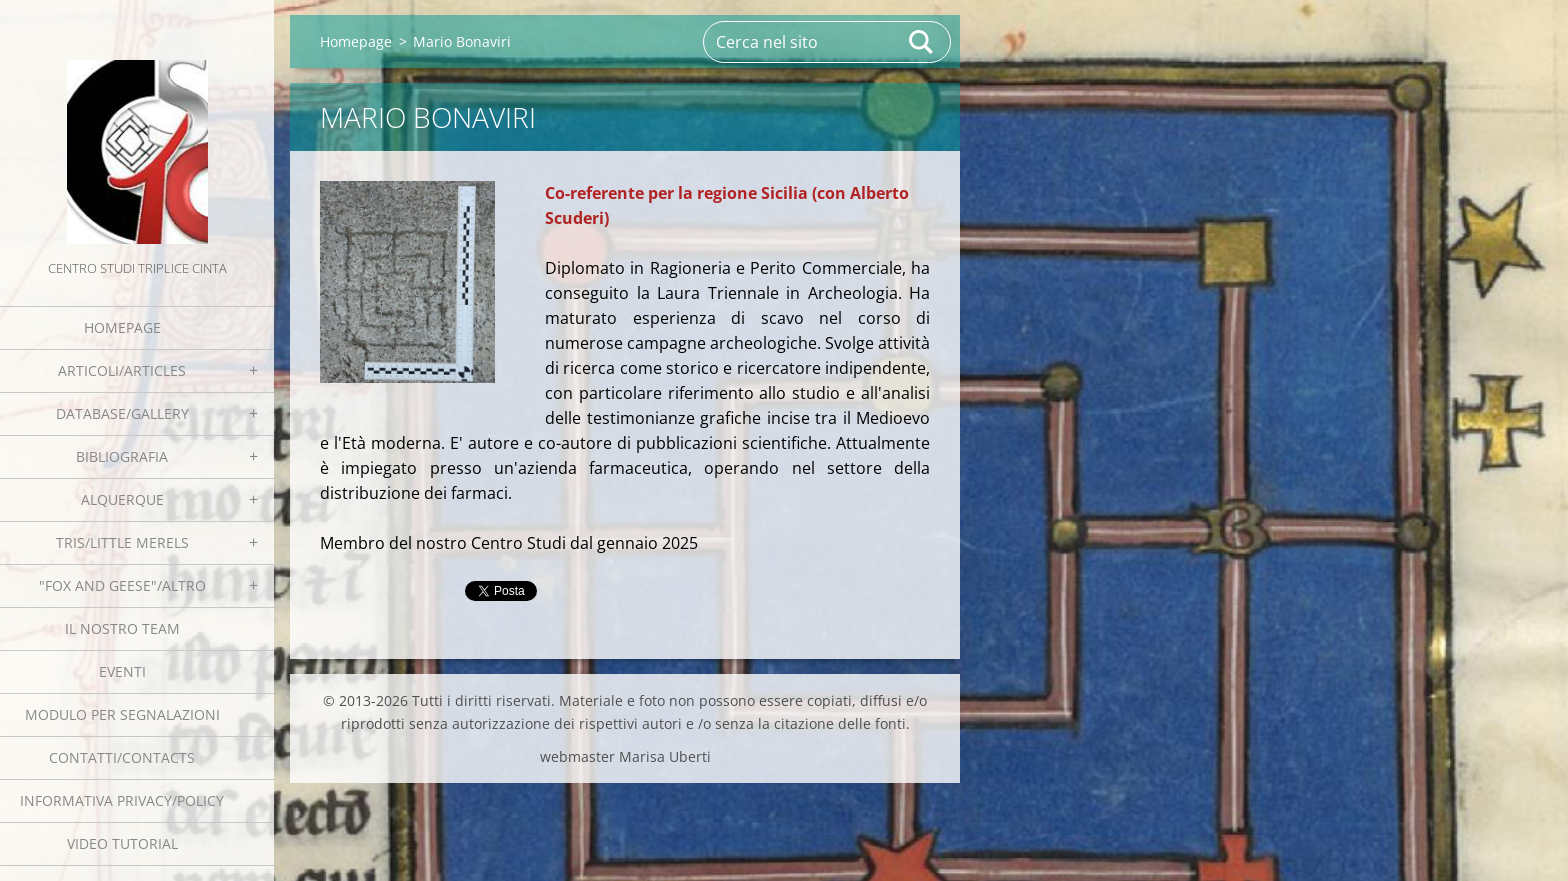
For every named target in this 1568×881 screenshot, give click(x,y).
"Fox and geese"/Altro (122, 585)
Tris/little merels (122, 542)
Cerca (922, 42)
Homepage (122, 327)
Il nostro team (122, 628)
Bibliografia (122, 456)
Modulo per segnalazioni (122, 714)
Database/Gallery (122, 413)
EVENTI (122, 671)
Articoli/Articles (122, 370)
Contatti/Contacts (122, 757)
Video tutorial (122, 843)
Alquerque (122, 499)
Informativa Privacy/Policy (122, 800)
